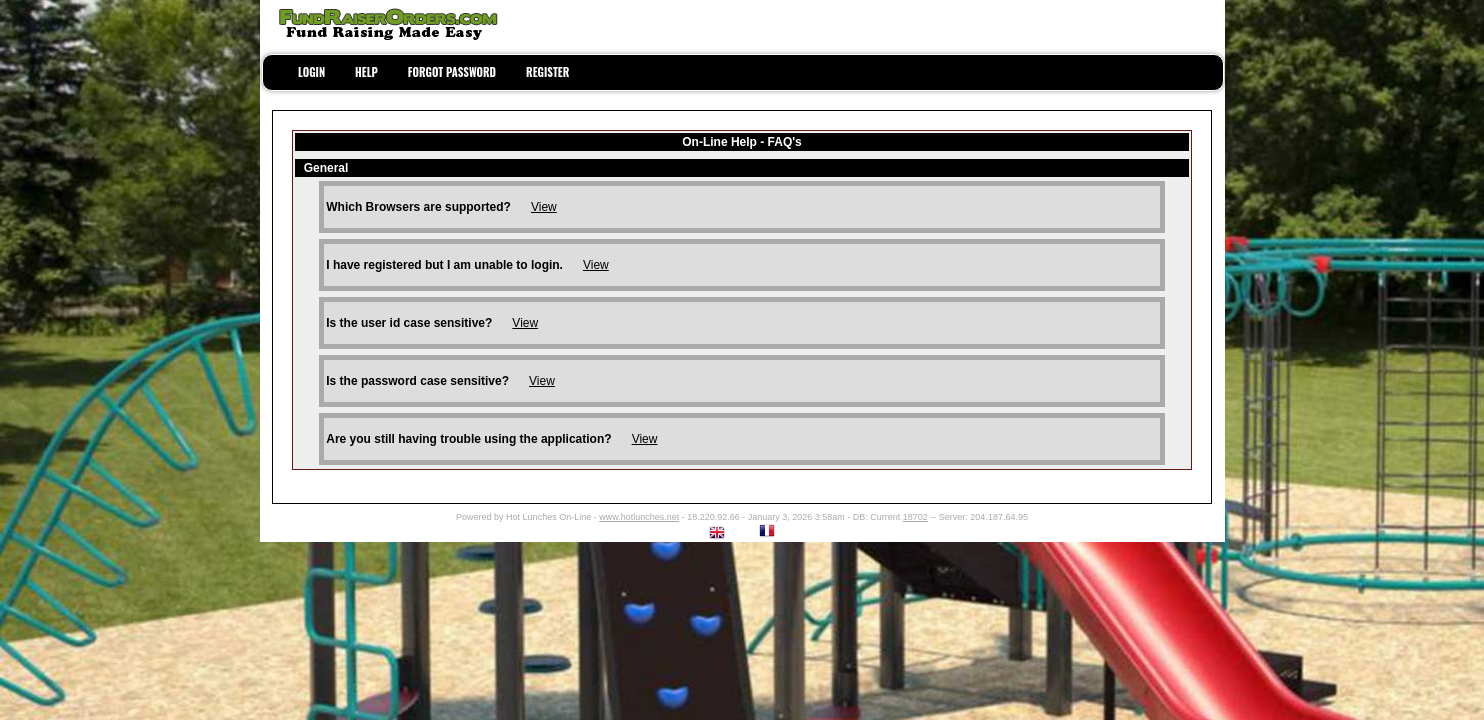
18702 (915, 517)
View (544, 207)
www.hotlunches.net (639, 517)
